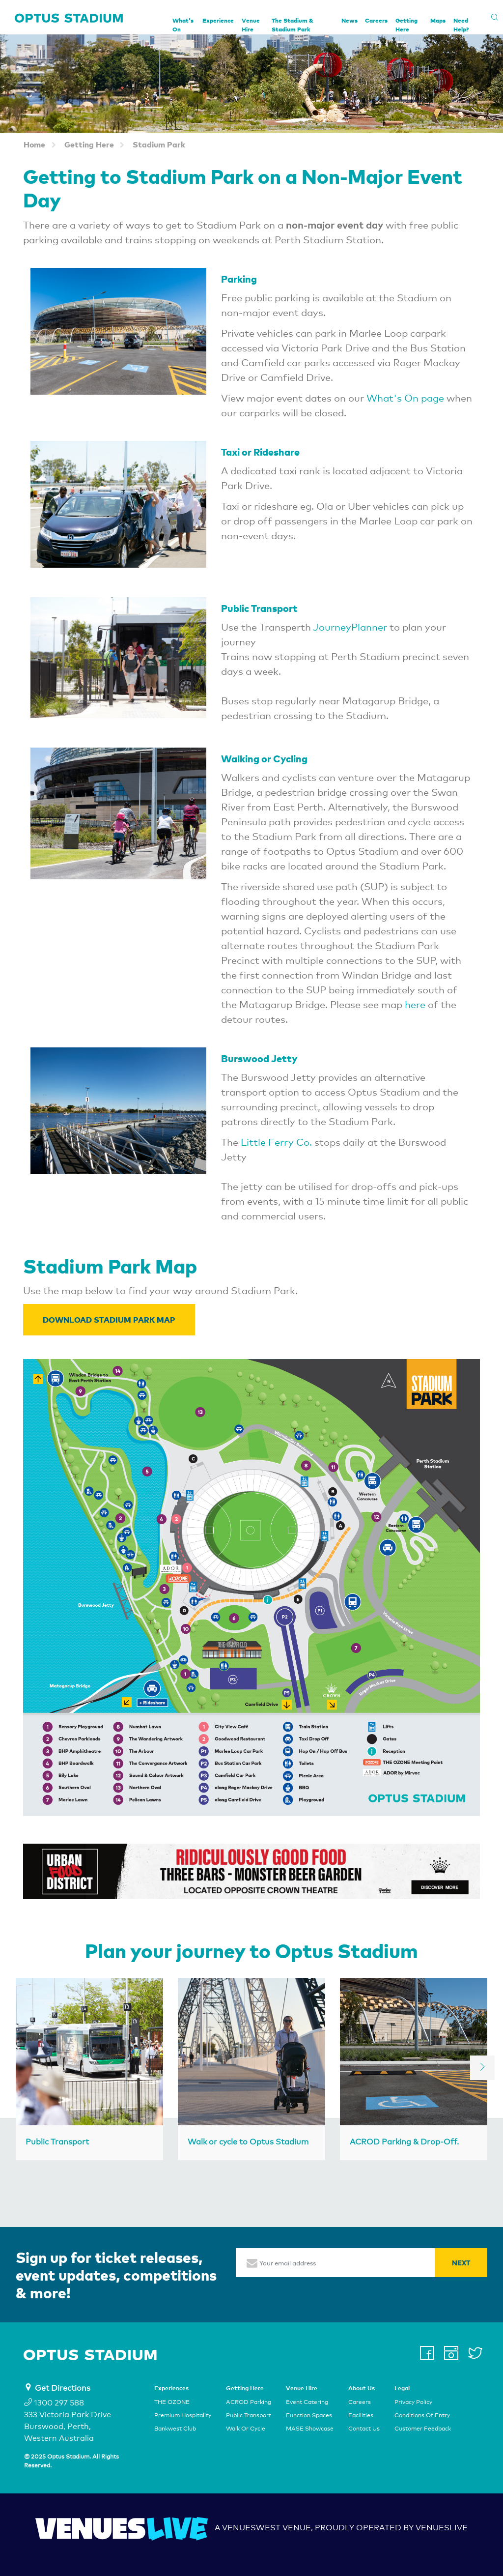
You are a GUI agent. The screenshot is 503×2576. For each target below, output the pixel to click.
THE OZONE (172, 2402)
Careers (376, 20)
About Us (361, 2388)
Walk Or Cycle (245, 2428)
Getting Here (406, 25)
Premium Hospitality (182, 2415)
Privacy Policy (413, 2402)
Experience (218, 20)
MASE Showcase (310, 2428)
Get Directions (62, 2388)
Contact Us (364, 2428)
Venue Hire (251, 25)
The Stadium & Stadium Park (292, 25)
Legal (402, 2388)
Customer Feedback (422, 2428)
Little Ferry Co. (276, 1142)
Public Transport (248, 2415)
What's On (183, 25)
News (349, 20)
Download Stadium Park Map (109, 1319)
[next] (482, 2067)
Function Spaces (309, 2415)
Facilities (360, 2415)
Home (34, 144)
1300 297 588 (54, 2402)
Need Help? (461, 25)
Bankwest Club (175, 2428)
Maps (438, 20)
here (416, 1005)
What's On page (405, 398)
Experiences (171, 2388)
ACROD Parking (248, 2402)
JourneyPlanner (350, 627)
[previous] (20, 2067)
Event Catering (307, 2402)
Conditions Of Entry (422, 2415)
